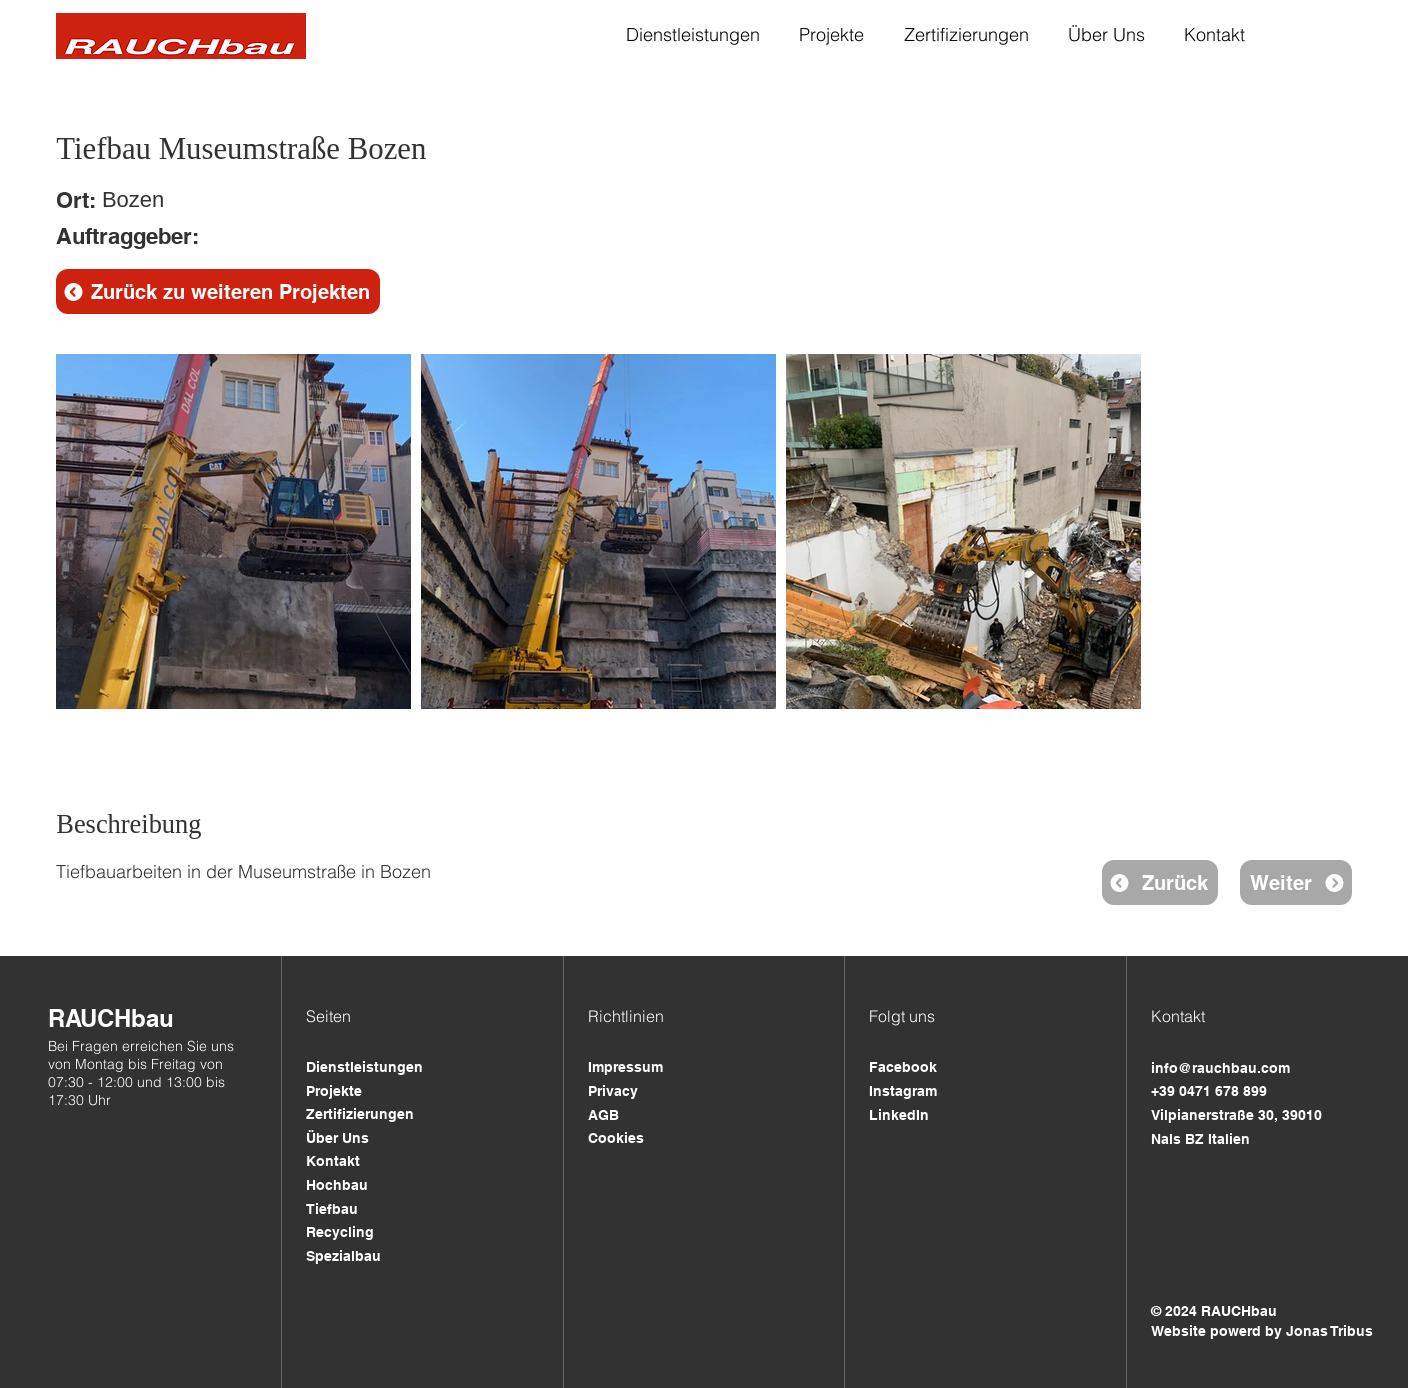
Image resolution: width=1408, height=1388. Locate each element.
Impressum (625, 1067)
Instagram (903, 1091)
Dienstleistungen (364, 1067)
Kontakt (333, 1161)
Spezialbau (343, 1256)
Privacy (613, 1091)
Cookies (616, 1138)
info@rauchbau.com (1220, 1068)
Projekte (334, 1091)
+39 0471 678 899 (1209, 1091)
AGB (603, 1115)
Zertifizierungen (360, 1114)
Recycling (340, 1232)
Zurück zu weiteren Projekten (230, 292)
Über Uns (337, 1138)
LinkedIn (899, 1115)
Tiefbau (332, 1209)
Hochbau (337, 1185)
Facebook (903, 1067)
